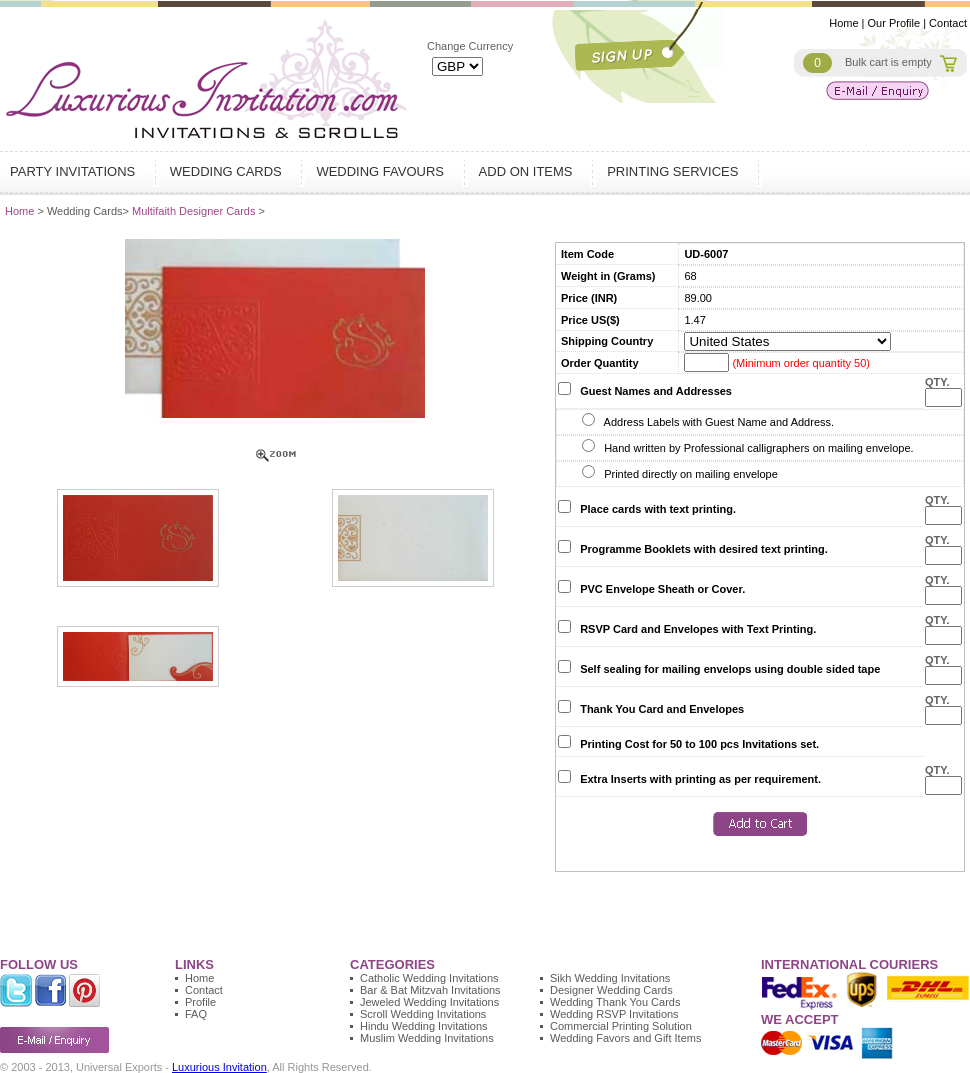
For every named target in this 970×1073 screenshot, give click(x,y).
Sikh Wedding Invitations (610, 978)
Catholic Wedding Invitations (429, 978)
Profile (200, 1002)
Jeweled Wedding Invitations (429, 1002)
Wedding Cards (228, 171)
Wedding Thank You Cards (615, 1002)
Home (843, 23)
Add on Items (528, 171)
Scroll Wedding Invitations (423, 1014)
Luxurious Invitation (219, 1067)
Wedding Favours (382, 171)
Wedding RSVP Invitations (614, 1014)
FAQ (196, 1014)
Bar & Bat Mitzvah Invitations (430, 990)
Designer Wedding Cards (611, 990)
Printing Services (675, 171)
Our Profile (894, 23)
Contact (948, 23)
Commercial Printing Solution (621, 1026)
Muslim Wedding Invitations (427, 1038)
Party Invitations (75, 171)
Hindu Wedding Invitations (424, 1026)
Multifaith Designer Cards (195, 211)
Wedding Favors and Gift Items (625, 1038)
